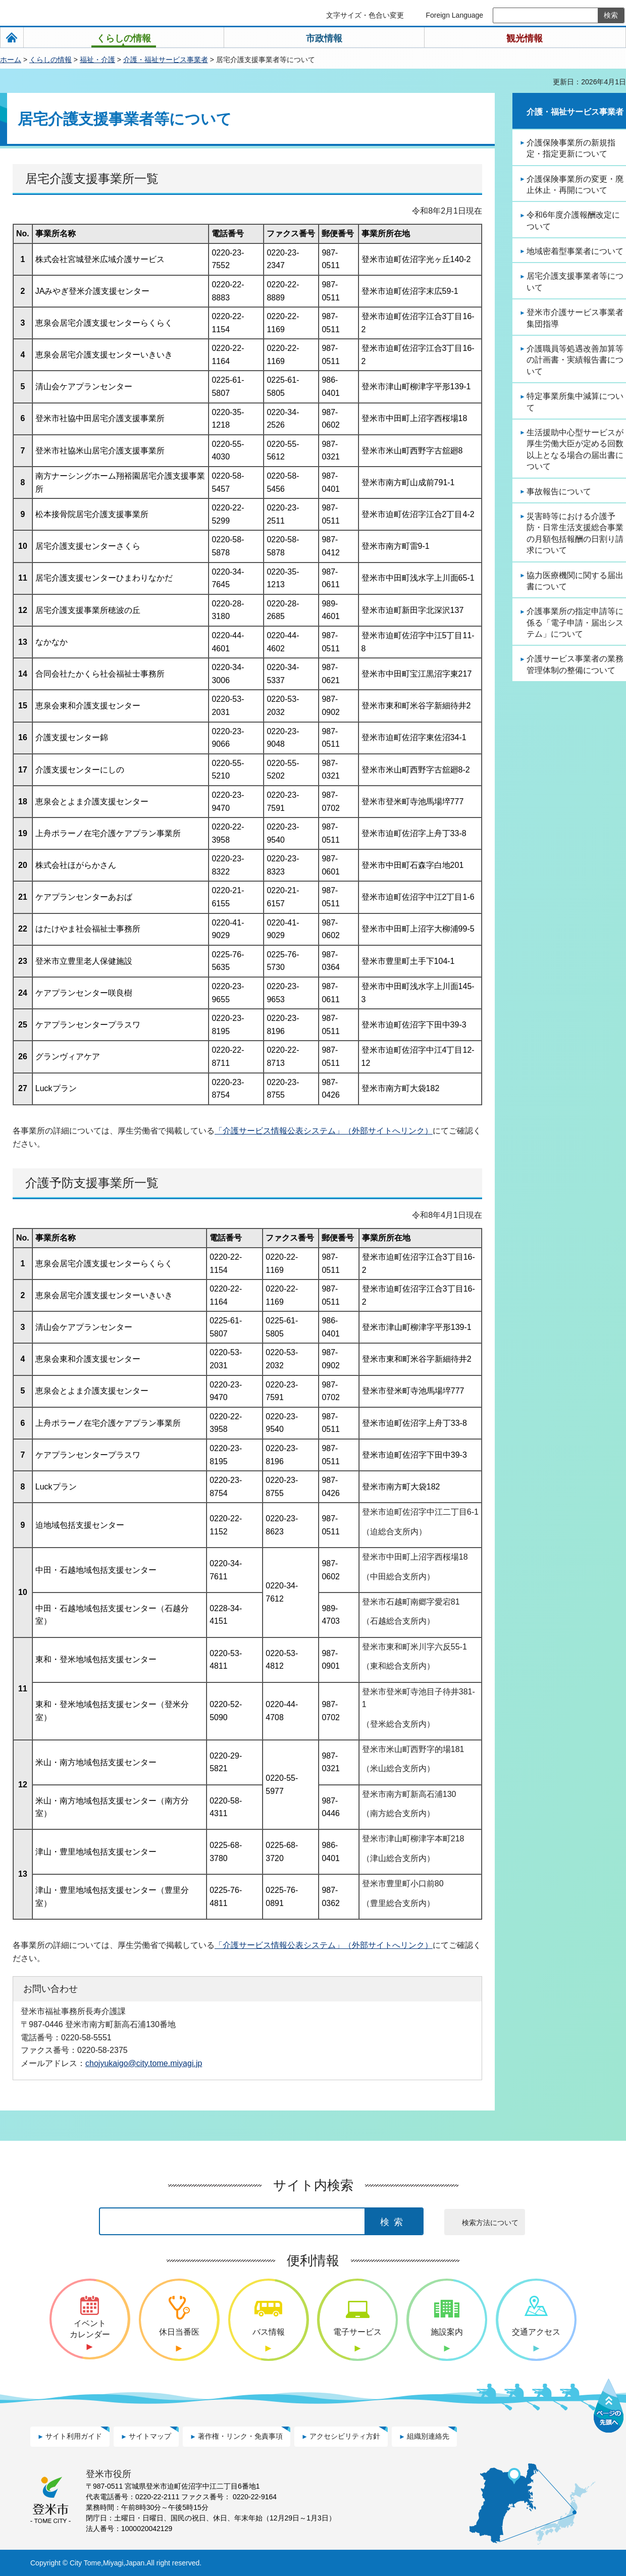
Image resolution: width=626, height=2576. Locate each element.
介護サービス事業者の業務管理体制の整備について (575, 664)
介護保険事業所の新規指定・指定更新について (571, 148)
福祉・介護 (97, 60)
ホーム (10, 60)
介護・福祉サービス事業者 (165, 60)
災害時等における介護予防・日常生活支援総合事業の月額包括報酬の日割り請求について (575, 533)
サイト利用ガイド (73, 2436)
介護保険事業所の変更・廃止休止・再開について (575, 184)
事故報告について (559, 491)
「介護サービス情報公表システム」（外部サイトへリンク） (324, 1130)
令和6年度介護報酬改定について (573, 220)
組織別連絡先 (428, 2436)
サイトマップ (150, 2436)
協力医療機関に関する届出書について (575, 581)
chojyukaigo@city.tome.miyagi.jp (143, 2063)
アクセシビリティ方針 (344, 2436)
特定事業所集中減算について (575, 401)
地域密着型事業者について (575, 251)
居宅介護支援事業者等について (575, 281)
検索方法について (490, 2223)
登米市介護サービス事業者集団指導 (575, 318)
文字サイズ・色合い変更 (365, 15)
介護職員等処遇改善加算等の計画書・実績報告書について (575, 360)
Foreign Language (454, 15)
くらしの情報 (50, 60)
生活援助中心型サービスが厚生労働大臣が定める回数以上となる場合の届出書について (575, 449)
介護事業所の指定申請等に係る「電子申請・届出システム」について (575, 622)
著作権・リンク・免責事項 (240, 2436)
